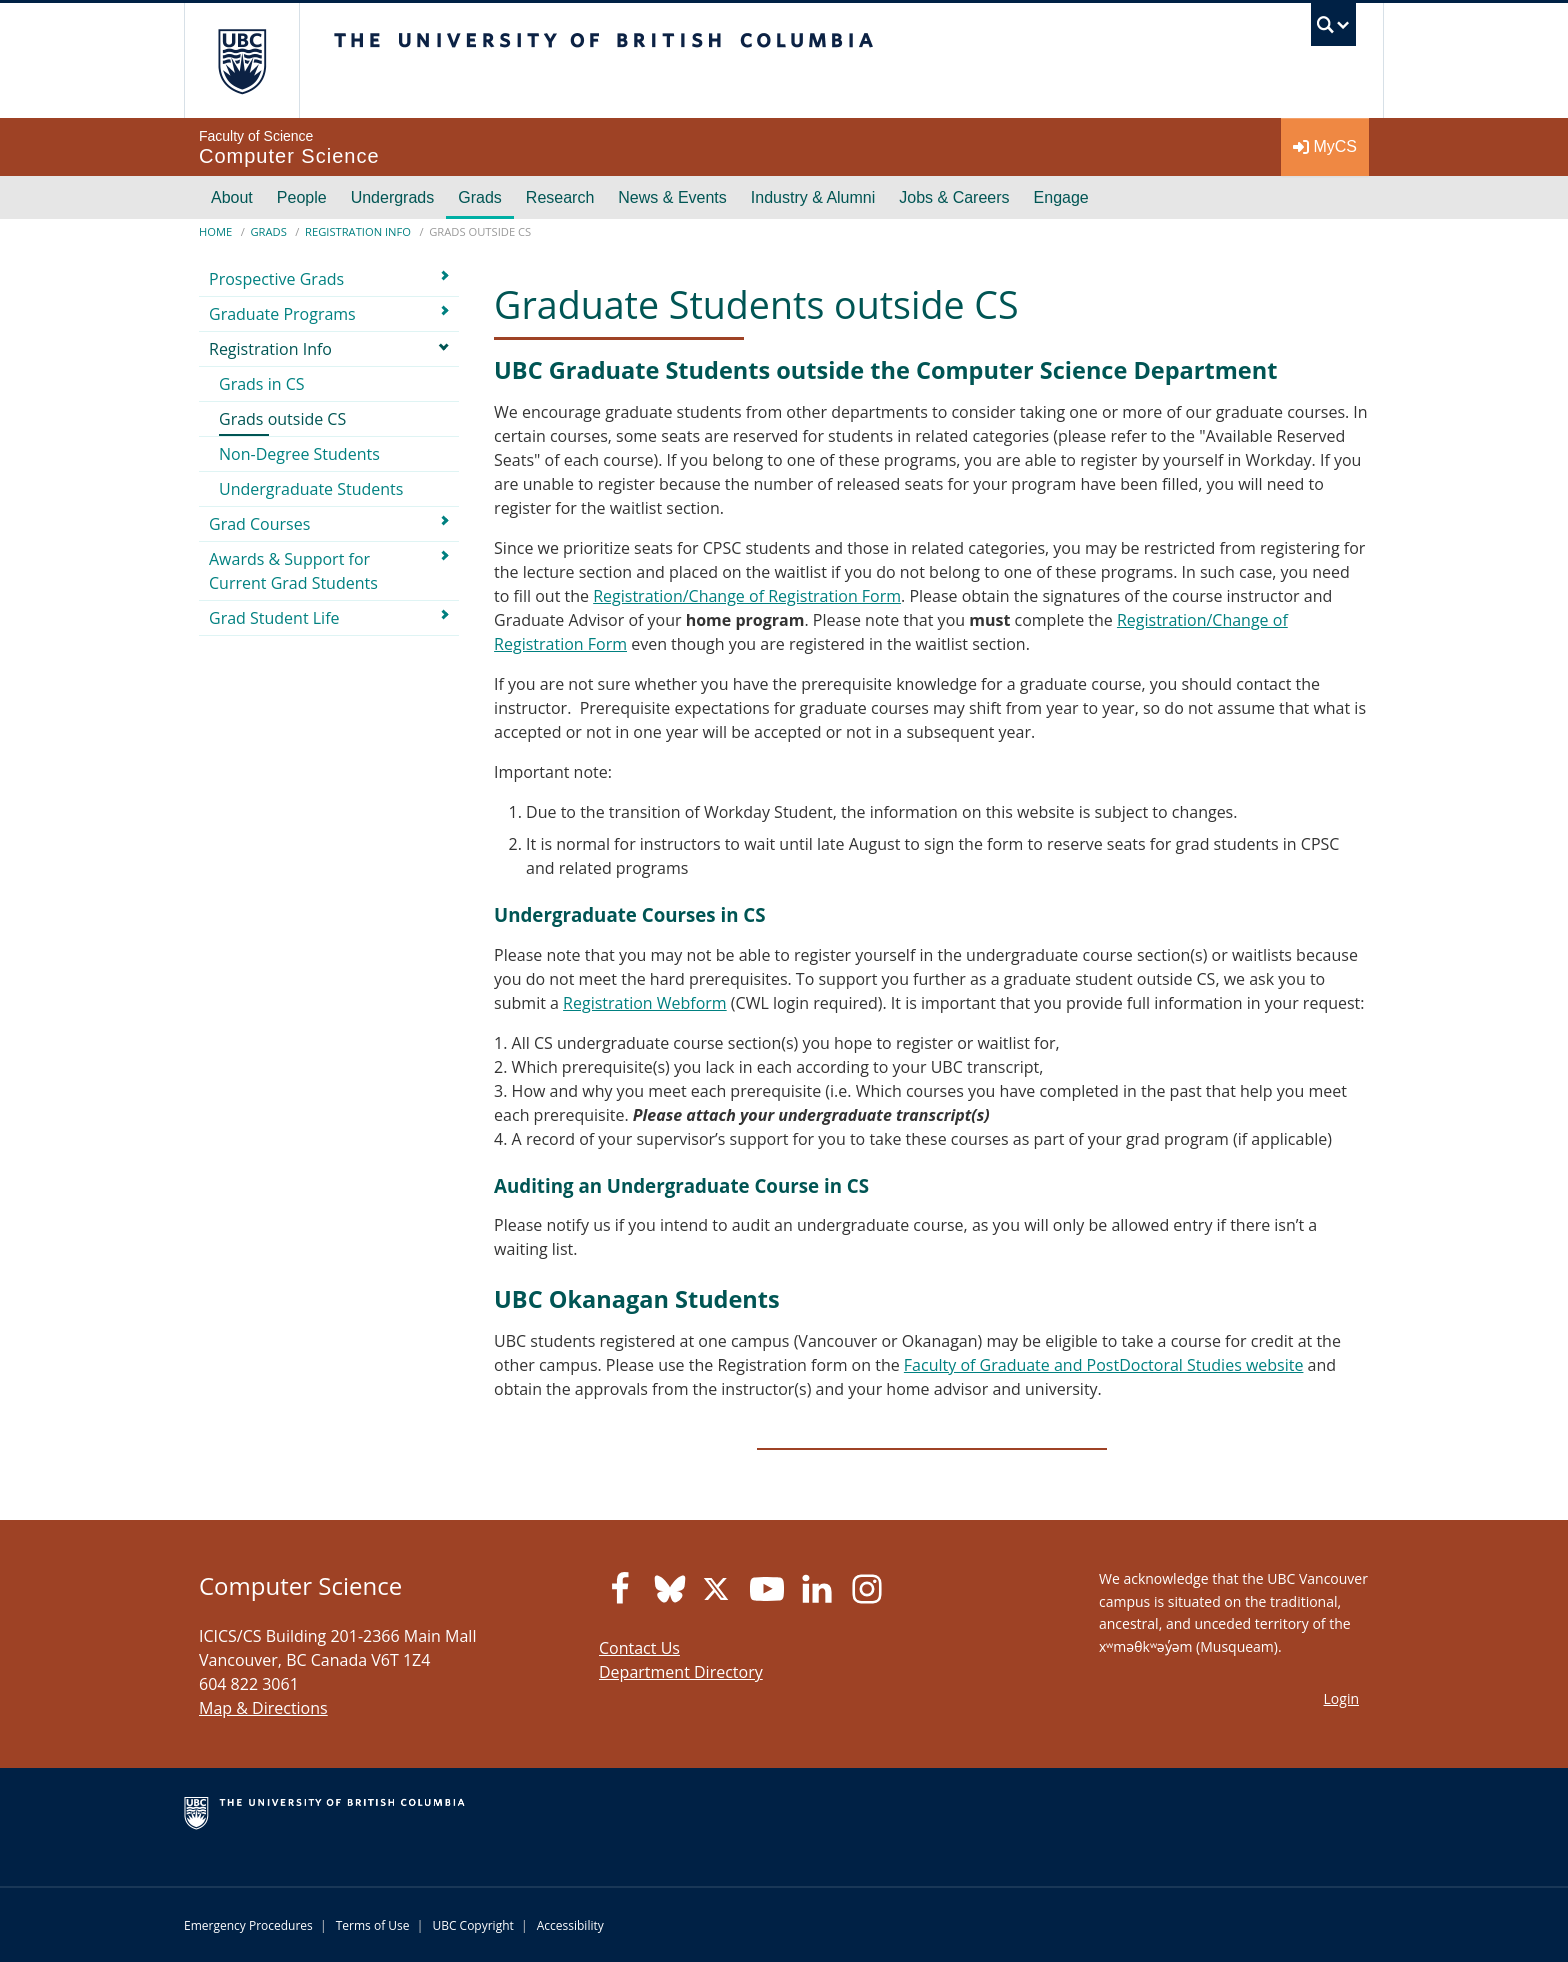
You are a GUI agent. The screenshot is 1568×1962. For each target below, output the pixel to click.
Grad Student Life (274, 618)
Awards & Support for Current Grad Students (293, 571)
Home (215, 231)
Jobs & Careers (954, 197)
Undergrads (393, 197)
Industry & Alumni (813, 197)
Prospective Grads (276, 279)
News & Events (672, 197)
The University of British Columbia (241, 60)
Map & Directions (263, 1708)
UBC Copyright (472, 1925)
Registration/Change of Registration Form (747, 596)
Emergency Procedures (248, 1925)
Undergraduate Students (311, 489)
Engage (1061, 197)
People (302, 197)
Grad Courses (259, 524)
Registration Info (358, 231)
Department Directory (681, 1672)
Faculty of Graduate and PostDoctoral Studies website (1104, 1365)
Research (560, 197)
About (232, 197)
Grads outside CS (282, 419)
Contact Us (639, 1648)
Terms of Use (373, 1925)
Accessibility (570, 1925)
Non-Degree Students (299, 454)
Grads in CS (262, 384)
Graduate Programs (282, 314)
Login (1341, 1698)
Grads (480, 197)
